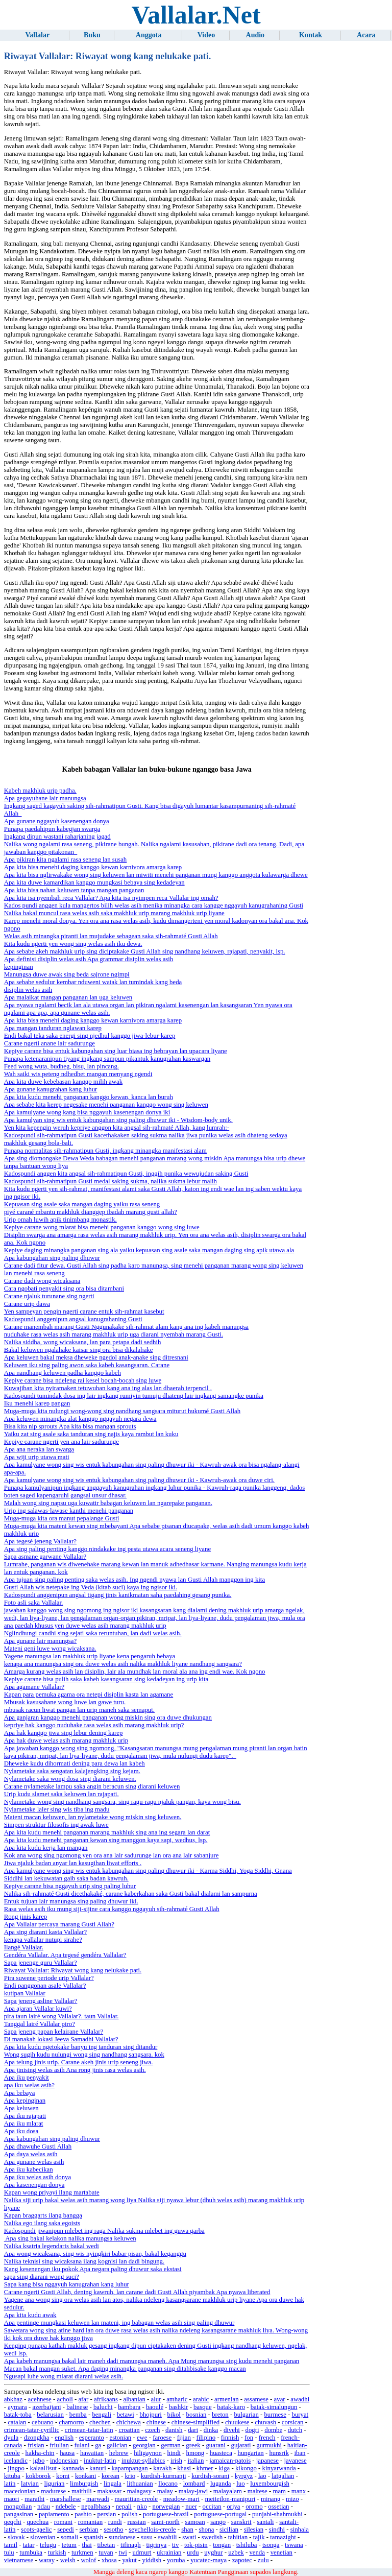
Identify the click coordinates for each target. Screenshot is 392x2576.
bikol (174, 2414)
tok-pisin (196, 2544)
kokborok (38, 2475)
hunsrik (278, 2452)
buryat (299, 2414)
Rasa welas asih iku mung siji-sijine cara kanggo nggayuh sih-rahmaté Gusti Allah (111, 1909)
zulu (263, 2560)
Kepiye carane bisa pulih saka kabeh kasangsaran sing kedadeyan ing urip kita (106, 1679)
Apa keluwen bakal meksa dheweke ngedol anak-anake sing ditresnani (96, 1357)
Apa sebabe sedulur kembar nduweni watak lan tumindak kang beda (93, 982)
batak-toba (18, 2414)
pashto (83, 2514)
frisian (36, 2445)
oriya (233, 2506)
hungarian (251, 2452)
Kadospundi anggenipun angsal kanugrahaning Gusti (73, 1319)
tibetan (106, 2544)
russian (136, 2521)
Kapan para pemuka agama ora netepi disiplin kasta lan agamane (89, 1694)
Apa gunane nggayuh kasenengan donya (56, 821)
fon (248, 2437)
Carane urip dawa (27, 1303)
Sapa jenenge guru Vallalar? (40, 1962)
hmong (195, 2452)
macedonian (20, 2491)
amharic (176, 2399)
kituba (12, 2475)
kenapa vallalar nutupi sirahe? (43, 1939)
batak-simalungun (274, 2407)
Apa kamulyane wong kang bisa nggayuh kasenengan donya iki (87, 1112)
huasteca (221, 2452)
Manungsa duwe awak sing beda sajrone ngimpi (67, 974)
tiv (175, 2544)
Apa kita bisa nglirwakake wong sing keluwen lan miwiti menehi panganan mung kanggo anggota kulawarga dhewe (156, 874)
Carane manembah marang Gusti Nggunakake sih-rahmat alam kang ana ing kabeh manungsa (126, 1326)
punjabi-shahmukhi (277, 2514)
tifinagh (130, 2544)
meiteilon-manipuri (230, 2498)
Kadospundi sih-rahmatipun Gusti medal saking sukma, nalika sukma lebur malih (110, 1181)
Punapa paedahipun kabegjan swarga (52, 828)
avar (279, 2399)
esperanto (91, 2437)
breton (220, 2414)
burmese (275, 2414)
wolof (88, 2560)
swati (189, 2537)
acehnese (40, 2399)
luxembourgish (269, 2483)
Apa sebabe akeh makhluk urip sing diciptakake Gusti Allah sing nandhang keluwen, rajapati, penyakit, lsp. (144, 951)
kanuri (97, 2468)
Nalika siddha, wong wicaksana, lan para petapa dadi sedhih (82, 1342)
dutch (295, 2430)
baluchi (103, 2407)
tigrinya (156, 2544)
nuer (191, 2506)
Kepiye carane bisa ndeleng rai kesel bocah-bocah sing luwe (82, 1380)
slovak (16, 2537)
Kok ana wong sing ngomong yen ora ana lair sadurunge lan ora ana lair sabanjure (111, 1855)
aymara (17, 2407)
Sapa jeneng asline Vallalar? (41, 2001)
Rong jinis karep (25, 1916)
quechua (37, 2521)
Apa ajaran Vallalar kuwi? (38, 2008)
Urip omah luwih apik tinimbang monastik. (60, 1219)
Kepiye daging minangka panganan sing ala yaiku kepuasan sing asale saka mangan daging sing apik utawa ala (149, 1250)
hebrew (119, 2452)
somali (69, 2537)
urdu (193, 2552)
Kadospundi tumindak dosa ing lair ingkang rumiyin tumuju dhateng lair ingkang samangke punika (133, 1395)
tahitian (238, 2537)
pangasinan (19, 2514)
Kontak (310, 35)
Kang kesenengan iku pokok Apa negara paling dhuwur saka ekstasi (93, 2269)
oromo (254, 2506)
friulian (59, 2445)
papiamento (54, 2514)
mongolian (18, 2506)
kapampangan (129, 2468)
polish (129, 2514)
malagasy (139, 2491)
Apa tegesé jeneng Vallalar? (40, 1541)
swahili (167, 2537)
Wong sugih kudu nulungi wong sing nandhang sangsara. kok (84, 2054)
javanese (295, 2460)
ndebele (66, 2506)
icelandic (16, 2460)
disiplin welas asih (28, 989)
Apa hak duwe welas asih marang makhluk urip (66, 1740)
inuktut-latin (100, 2460)
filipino (206, 2437)
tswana (294, 2544)
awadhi (299, 2399)
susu (147, 2537)
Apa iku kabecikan (28, 2169)
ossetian (278, 2506)
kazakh (162, 2468)
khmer (205, 2468)
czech (152, 2430)
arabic (201, 2399)
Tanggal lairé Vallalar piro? (39, 2024)
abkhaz (13, 2399)
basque (202, 2407)
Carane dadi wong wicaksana (42, 1280)
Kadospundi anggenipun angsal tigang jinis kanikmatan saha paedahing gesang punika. (118, 1595)
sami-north (165, 2521)
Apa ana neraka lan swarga (39, 1449)
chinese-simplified (196, 2422)
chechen (100, 2422)
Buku (92, 35)
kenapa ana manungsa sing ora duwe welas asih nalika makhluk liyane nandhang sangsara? (123, 1663)
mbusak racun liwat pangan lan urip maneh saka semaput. (79, 1709)
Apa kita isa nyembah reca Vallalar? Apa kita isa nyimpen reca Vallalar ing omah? (111, 897)
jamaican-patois (230, 2460)
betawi (125, 2414)
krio (130, 2475)
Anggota (149, 35)
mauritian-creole (136, 2498)
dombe (273, 2430)
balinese (77, 2407)
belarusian (50, 2414)
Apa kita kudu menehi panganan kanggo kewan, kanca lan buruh (88, 1097)
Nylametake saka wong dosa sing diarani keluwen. (70, 1778)
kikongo (246, 2468)
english (64, 2437)
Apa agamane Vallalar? (34, 1686)
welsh (68, 2560)
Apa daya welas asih (31, 2154)
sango (218, 2521)
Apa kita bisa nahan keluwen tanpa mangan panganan (74, 890)
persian (106, 2514)
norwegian (166, 2506)
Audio (255, 35)
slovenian (42, 2537)
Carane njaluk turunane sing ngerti (49, 1296)
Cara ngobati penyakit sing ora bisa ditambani (64, 1288)
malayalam (227, 2491)
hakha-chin (40, 2452)
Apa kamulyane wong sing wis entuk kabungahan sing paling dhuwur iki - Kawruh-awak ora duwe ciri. (139, 1480)
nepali (124, 2506)
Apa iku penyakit (26, 2077)
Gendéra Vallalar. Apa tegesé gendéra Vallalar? (65, 1955)
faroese (162, 2437)
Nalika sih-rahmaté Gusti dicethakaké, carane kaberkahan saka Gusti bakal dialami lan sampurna (130, 1893)
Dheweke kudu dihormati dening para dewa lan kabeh (74, 1763)
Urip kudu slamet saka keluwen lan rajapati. (61, 1794)
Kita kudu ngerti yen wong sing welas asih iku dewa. (73, 943)
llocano (168, 2483)
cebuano (43, 2422)
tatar (29, 2544)
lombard (194, 2483)
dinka (211, 2430)
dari (193, 2430)
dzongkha (37, 2437)
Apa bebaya (19, 2092)
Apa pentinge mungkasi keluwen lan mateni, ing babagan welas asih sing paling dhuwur (119, 2322)
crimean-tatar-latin (89, 2430)
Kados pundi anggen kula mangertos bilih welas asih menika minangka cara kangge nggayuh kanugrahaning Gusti (153, 905)
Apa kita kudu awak (30, 2315)
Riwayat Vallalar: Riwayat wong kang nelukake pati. (73, 1970)
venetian (281, 2552)
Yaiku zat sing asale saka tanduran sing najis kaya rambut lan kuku (91, 1434)
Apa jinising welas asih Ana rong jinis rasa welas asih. (75, 2069)
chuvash (265, 2422)
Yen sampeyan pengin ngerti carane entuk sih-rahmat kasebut (84, 1311)
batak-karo (231, 2407)
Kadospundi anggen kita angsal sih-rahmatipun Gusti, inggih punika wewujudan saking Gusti (126, 1173)
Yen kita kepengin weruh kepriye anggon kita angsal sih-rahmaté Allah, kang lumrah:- (117, 1127)
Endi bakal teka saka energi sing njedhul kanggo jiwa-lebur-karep (90, 1035)
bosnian (196, 2414)
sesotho (113, 2529)
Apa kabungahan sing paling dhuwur (52, 1257)
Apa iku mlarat (23, 2123)
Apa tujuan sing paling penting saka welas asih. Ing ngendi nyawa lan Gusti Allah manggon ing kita (134, 1579)
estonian (121, 2437)
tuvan (106, 2552)
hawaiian (92, 2452)
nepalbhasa (95, 2506)
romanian (90, 2521)
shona (206, 2529)
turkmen (82, 2552)
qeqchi (12, 2521)
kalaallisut (43, 2468)
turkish (57, 2552)
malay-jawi (193, 2491)
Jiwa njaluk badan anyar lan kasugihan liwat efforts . (72, 1863)
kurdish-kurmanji (163, 2475)
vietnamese (19, 2560)
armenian (226, 2399)
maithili (81, 2491)
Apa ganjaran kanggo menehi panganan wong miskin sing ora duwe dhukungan (108, 1717)
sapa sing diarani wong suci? (41, 2276)
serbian (89, 2529)
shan (187, 2529)
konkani (85, 2475)
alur (156, 2399)
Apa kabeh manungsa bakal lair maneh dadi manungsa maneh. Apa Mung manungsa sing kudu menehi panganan (152, 2361)
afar (83, 2399)
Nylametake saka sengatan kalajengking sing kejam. (72, 1771)
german (170, 2445)
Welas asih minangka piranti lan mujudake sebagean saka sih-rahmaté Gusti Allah (111, 936)
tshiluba (246, 2544)
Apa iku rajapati (25, 2115)
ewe (142, 2437)
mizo (292, 2498)
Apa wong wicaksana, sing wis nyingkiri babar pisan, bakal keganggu (95, 2253)
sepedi (65, 2529)
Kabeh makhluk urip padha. (40, 790)
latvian (30, 2483)
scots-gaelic (36, 2529)
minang (270, 2498)
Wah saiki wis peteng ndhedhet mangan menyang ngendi (78, 1074)
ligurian (54, 2483)
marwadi (97, 2498)
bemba (78, 2414)
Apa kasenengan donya (34, 2184)
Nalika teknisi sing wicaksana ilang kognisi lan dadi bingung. (84, 2261)
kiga (224, 2468)
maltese (257, 2491)
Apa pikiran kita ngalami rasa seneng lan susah (65, 859)
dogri (252, 2430)
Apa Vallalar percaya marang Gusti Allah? (59, 1924)
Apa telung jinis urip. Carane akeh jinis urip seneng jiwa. (78, 2062)
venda (257, 2552)
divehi (232, 2430)
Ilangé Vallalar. (23, 1947)
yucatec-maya (208, 2560)
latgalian (283, 2475)
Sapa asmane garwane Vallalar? (45, 1556)
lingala (112, 2483)
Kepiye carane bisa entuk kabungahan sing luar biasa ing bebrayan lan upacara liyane (115, 1051)
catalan (17, 2422)
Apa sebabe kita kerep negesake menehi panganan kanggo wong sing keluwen (106, 1104)
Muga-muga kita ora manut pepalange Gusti (61, 1518)
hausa (67, 2452)
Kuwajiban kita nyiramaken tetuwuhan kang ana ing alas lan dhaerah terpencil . (108, 1388)
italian (195, 2460)
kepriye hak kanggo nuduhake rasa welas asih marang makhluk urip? (94, 1725)
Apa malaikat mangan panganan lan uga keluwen (68, 997)
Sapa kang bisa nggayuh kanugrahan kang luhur (66, 2284)
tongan (222, 2544)
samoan (195, 2521)
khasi (184, 2468)
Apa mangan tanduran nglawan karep (53, 1028)
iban (299, 2452)
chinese (156, 2422)
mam (279, 2491)
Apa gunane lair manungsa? (40, 1640)
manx (298, 2491)
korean (110, 2475)
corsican (293, 2422)
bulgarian (246, 2414)
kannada (73, 2468)
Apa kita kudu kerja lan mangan (46, 1847)
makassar (109, 2491)
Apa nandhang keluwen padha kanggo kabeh (62, 1372)
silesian (253, 2529)
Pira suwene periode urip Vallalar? (49, 1978)
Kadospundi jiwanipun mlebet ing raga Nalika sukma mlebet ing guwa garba (104, 2230)
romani (63, 2521)
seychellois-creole (152, 2529)
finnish (230, 2437)
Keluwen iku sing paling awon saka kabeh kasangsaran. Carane (86, 1365)
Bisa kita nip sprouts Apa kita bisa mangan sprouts (70, 1426)
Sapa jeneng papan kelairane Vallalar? (53, 2031)
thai (87, 2544)
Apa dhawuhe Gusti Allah (38, 2146)
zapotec (242, 2560)
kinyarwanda (279, 2468)
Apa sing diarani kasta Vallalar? (45, 1932)
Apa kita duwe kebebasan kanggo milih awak (63, 1081)
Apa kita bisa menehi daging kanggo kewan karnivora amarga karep (93, 867)
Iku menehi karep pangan (37, 1403)
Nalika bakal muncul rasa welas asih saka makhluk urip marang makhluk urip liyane (114, 913)
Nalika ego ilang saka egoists (42, 2223)
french (267, 2437)
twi (122, 2552)
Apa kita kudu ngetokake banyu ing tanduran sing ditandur (81, 2046)
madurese (53, 2491)
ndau (43, 2506)
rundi (115, 2521)
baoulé (154, 2407)
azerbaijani (46, 2407)
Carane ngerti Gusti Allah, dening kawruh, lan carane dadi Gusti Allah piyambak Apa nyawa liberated (137, 2292)
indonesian (64, 2460)
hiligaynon (148, 2452)
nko (142, 2506)
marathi (34, 2498)
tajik (259, 2537)
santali (265, 2521)
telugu (48, 2544)
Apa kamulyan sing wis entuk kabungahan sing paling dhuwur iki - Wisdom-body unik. (118, 1120)
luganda (220, 2483)
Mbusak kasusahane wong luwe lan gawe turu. (65, 1702)
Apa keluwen (21, 2108)
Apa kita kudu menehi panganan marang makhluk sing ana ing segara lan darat (107, 1832)
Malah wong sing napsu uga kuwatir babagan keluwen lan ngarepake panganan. (108, 1503)
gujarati (241, 2445)
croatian (128, 2430)
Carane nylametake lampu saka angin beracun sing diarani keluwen (92, 1786)
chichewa (128, 2422)
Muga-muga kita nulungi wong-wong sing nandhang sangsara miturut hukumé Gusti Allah (122, 1411)
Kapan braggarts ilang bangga (43, 2215)
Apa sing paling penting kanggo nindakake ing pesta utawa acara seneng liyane (107, 1549)
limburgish (84, 2483)
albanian (134, 2399)
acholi (64, 2399)
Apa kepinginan (24, 2100)
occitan (212, 2506)
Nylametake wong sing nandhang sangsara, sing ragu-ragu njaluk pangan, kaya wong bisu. (122, 1801)
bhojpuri (151, 2414)
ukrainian (169, 2552)
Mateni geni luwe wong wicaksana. (50, 1648)
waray (47, 2560)
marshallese (65, 2498)
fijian (184, 2437)
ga (98, 2445)
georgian (144, 2445)
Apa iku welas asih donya (37, 2177)
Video (206, 35)
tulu (9, 2552)
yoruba (176, 2560)
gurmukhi (269, 2445)
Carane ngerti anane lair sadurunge (49, 1043)
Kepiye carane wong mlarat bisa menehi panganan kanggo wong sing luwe (102, 1227)
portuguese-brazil (166, 2514)
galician (117, 2445)
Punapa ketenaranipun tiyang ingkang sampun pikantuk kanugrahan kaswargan (107, 1058)
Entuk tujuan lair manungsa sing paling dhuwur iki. (71, 1901)
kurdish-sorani (210, 2475)
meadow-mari (181, 2498)
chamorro (71, 2422)
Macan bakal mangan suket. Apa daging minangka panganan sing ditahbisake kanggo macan (125, 2368)
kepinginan (18, 966)
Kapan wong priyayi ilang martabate (52, 2192)
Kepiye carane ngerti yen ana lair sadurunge (61, 1441)
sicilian (228, 2529)
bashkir (178, 2407)
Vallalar (37, 35)
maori (11, 2498)
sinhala (299, 2529)
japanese (267, 2460)
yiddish (152, 2560)
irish (176, 2460)
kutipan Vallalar (24, 1993)
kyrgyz (244, 2475)
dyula (11, 2437)
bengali (101, 2414)
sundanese (122, 2537)
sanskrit (241, 2521)
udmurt (141, 2552)
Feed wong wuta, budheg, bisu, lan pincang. (61, 1066)
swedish (212, 2537)
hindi (174, 2452)
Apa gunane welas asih (34, 2161)
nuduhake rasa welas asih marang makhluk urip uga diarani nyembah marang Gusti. (113, 1334)
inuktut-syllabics (143, 2460)
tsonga (270, 2544)
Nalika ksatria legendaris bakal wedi (51, 2246)
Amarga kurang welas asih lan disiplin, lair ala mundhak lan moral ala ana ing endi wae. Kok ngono (134, 1671)
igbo (39, 2460)
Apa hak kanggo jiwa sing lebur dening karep (63, 1732)
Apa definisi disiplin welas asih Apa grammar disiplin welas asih (89, 959)
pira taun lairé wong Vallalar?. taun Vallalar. (61, 2016)
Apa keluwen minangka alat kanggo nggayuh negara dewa (80, 1418)
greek (193, 2445)
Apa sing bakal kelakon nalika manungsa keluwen (70, 2238)
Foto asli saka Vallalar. (33, 1602)
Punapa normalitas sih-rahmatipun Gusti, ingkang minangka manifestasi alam (105, 1150)
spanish (93, 2537)
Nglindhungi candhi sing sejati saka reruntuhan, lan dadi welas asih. (93, 1633)
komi (62, 2475)
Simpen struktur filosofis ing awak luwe (56, 1824)
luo (240, 2483)
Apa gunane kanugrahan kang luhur (50, 1089)
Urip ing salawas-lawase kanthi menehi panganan (68, 1510)
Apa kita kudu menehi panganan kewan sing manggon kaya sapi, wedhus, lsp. (106, 1840)
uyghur (213, 2552)
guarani (215, 2445)
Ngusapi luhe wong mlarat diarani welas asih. (63, 2376)
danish (173, 2430)
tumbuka (30, 2552)
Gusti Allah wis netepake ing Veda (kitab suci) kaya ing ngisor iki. (91, 1587)
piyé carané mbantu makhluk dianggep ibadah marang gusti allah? (90, 1211)
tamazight (283, 2537)
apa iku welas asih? (29, 2085)
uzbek (236, 2552)
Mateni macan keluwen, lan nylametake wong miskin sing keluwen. (93, 1817)
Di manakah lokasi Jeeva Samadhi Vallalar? (61, 2039)
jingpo (16, 2468)
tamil (10, 2544)
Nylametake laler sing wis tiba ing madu (57, 1809)
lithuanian (140, 2483)
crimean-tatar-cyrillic (31, 2430)
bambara (129, 2407)
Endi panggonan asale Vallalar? (45, 1985)
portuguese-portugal (220, 2514)
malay (165, 2491)
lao (262, 2475)
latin (10, 2483)
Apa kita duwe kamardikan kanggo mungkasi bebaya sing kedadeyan (94, 882)
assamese (256, 2399)
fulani (82, 2445)
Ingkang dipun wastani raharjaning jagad (57, 836)
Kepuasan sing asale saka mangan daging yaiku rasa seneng (82, 1204)
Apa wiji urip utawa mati (36, 1457)
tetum (69, 2544)
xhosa (109, 2560)
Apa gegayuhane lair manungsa (45, 798)
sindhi (277, 2529)
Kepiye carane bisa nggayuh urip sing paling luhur (70, 1886)
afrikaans (106, 2399)
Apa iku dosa (21, 2131)
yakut (129, 2560)
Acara (366, 35)
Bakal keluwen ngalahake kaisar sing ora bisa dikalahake (78, 1349)
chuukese (237, 2422)
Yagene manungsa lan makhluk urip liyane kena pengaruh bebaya (90, 1656)
